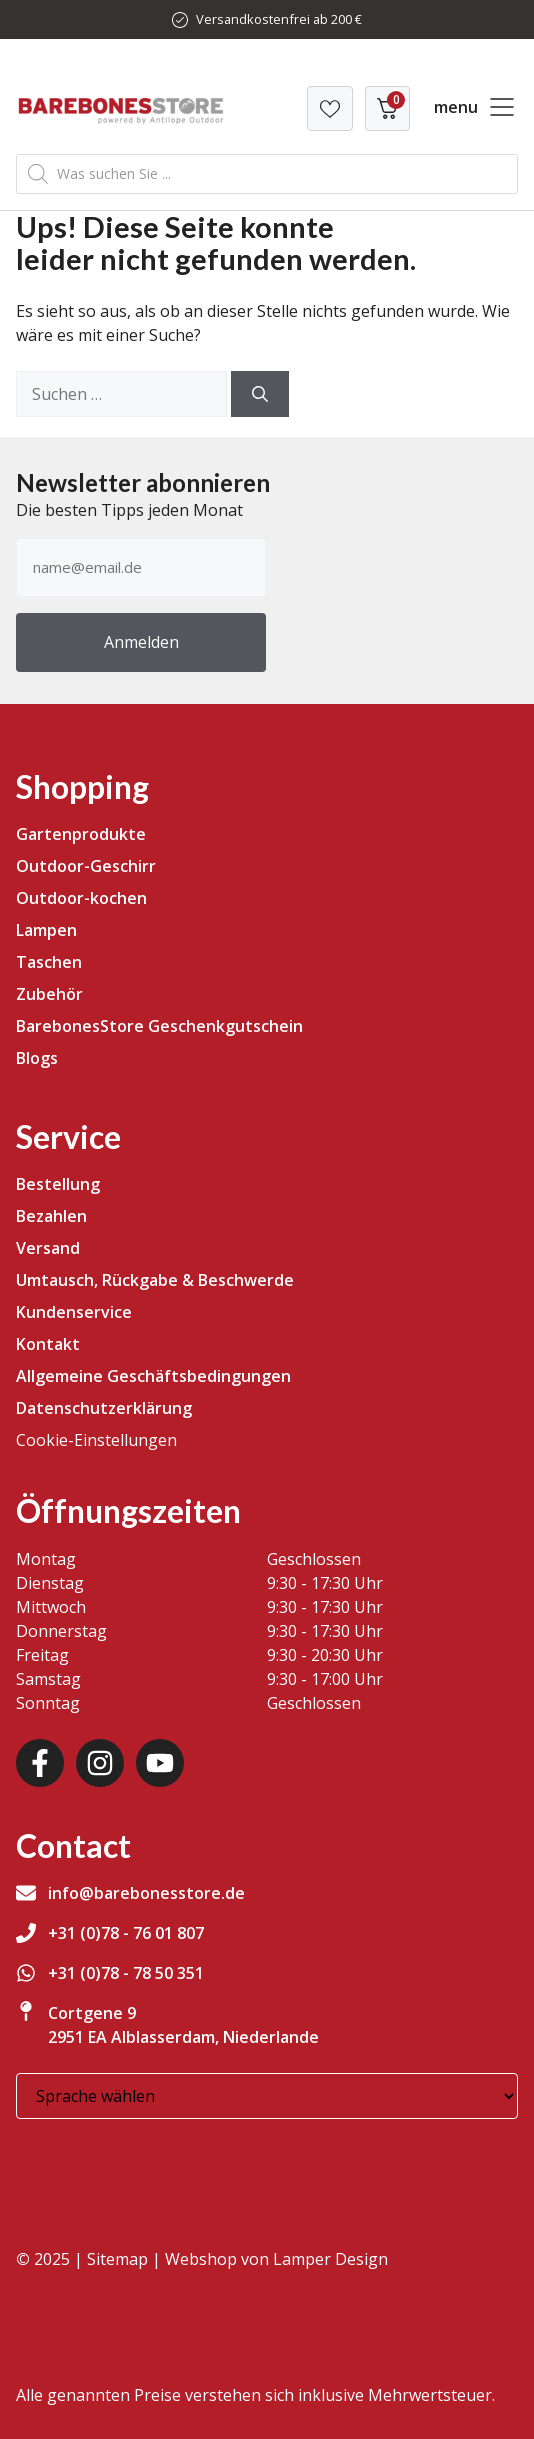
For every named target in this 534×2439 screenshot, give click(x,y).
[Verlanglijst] (330, 108)
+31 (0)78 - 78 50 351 (126, 1973)
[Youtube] (160, 1763)
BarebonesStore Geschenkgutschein (159, 1026)
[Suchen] (260, 394)
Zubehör (49, 994)
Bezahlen (51, 1216)
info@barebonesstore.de (146, 1893)
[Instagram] (100, 1763)
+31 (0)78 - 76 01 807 (126, 1933)
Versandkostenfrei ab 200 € (279, 19)
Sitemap (117, 2259)
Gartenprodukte (81, 834)
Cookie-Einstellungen (96, 1440)
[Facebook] (40, 1763)
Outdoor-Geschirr (86, 866)
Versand (48, 1248)
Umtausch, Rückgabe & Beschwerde (155, 1280)
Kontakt (48, 1344)
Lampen (46, 930)
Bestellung (58, 1184)
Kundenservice (74, 1312)
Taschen (49, 962)
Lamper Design (330, 2259)
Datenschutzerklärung (104, 1408)
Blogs (37, 1058)
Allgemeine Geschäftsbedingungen (153, 1376)
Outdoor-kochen (81, 898)
